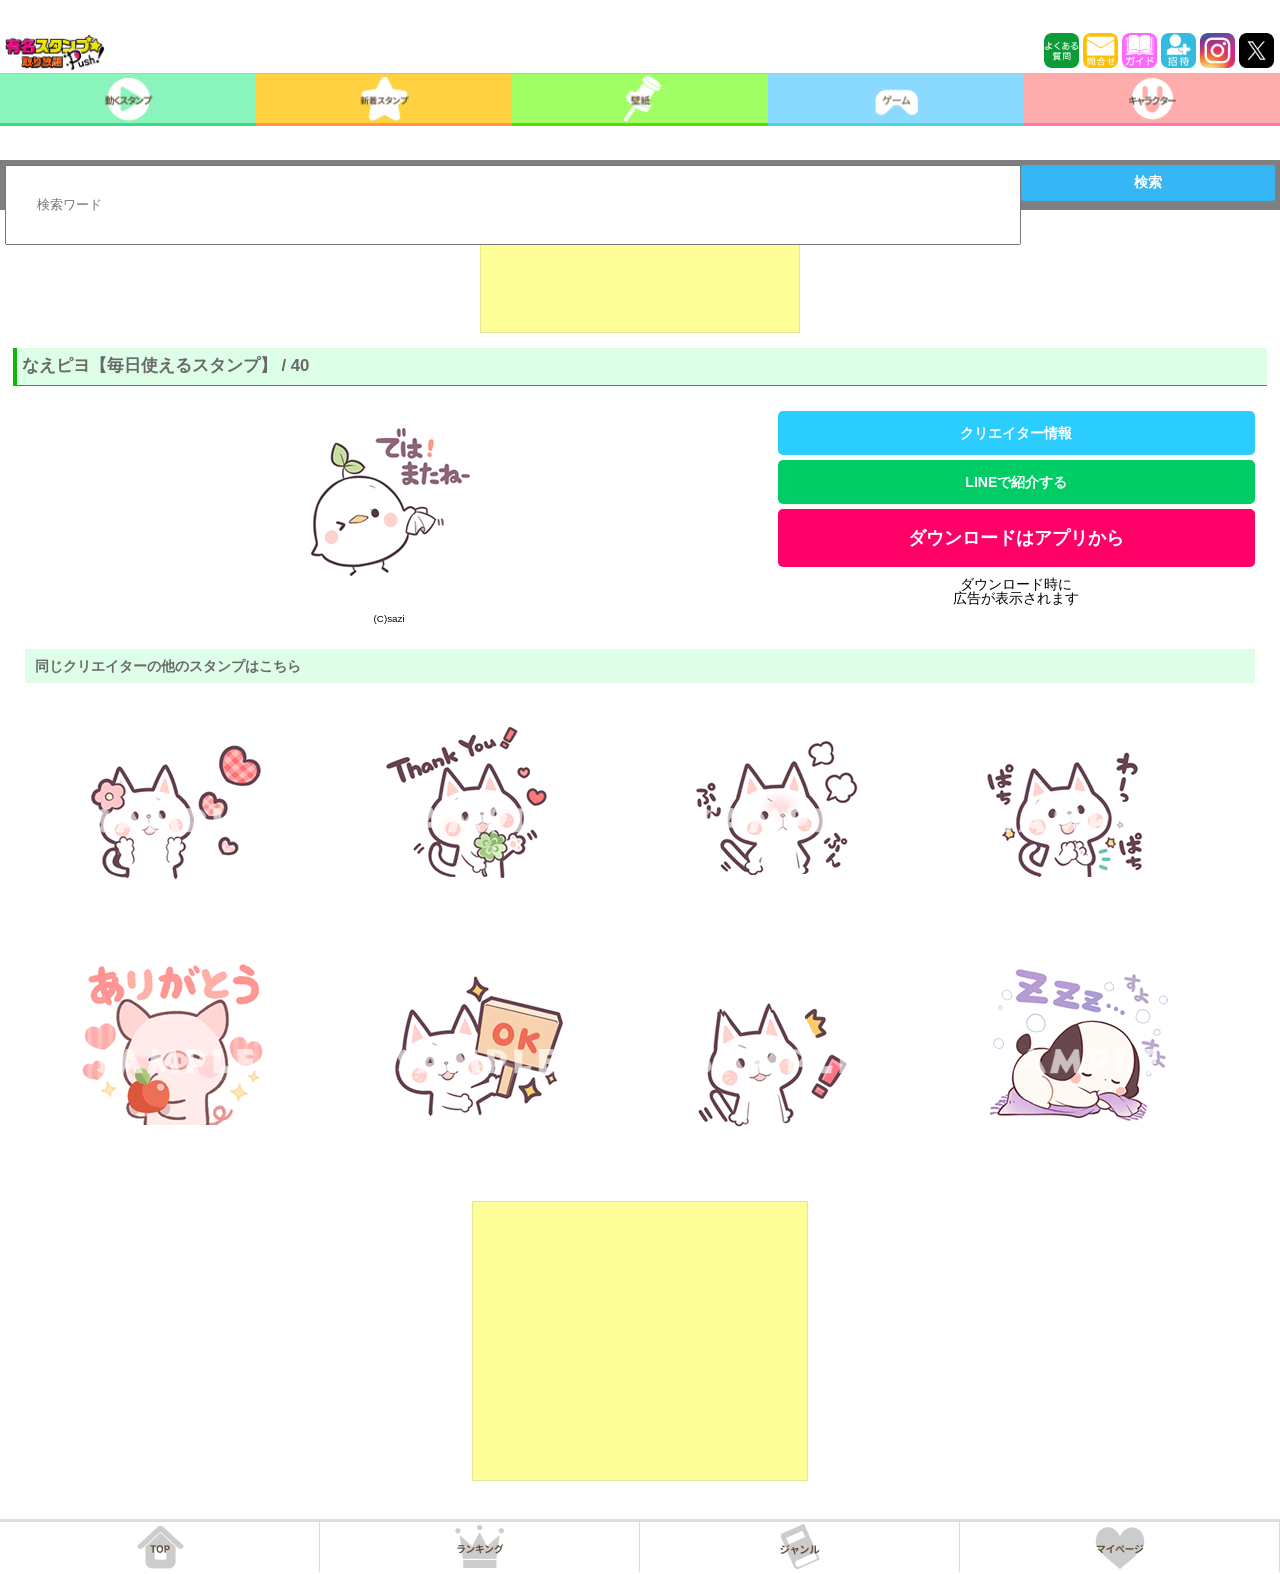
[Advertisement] (640, 283)
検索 (1148, 182)
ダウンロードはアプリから (1016, 538)
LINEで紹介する (1016, 482)
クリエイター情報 (1016, 433)
